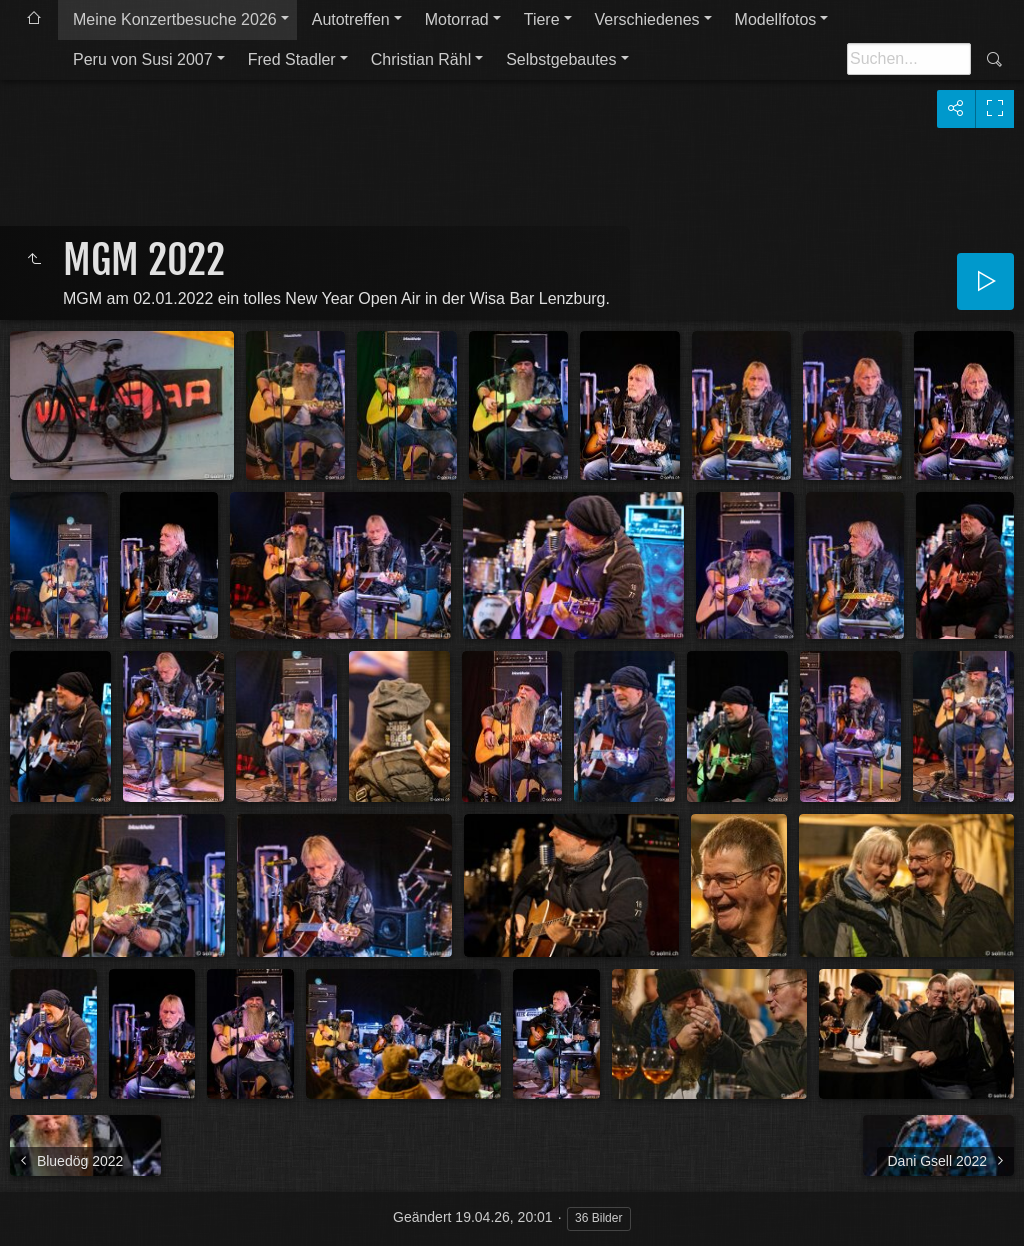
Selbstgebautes (561, 59)
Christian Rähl (421, 59)
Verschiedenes (647, 19)
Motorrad (457, 19)
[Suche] (909, 59)
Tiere (542, 19)
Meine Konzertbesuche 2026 (175, 19)
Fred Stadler (292, 59)
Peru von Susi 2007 (143, 59)
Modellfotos (776, 19)
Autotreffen (351, 19)
